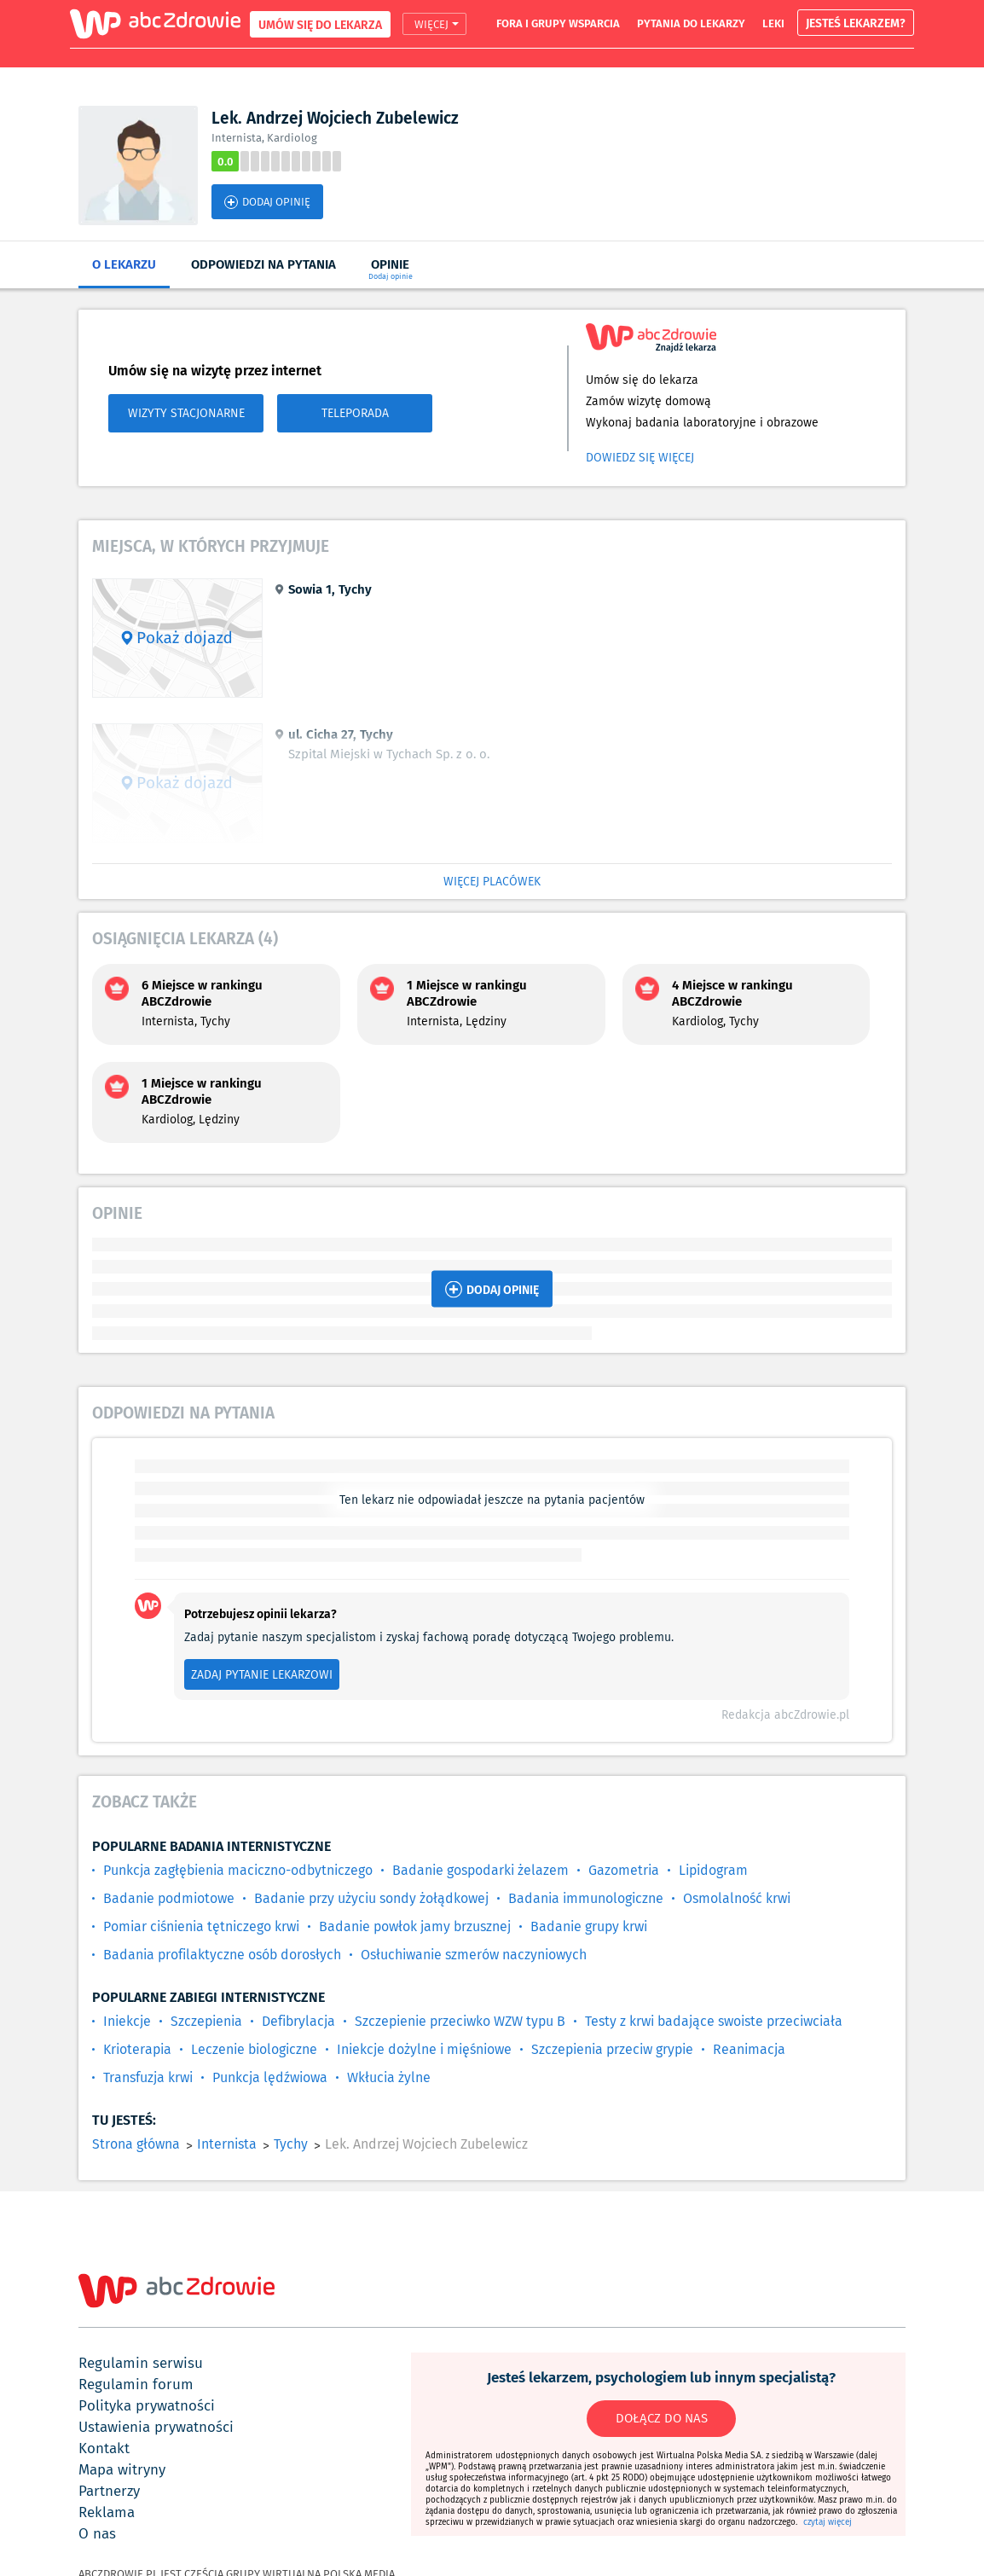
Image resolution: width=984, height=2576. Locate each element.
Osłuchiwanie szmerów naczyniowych (474, 1954)
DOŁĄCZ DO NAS (662, 2418)
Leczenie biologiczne (254, 2049)
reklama (106, 2512)
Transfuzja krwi (148, 2077)
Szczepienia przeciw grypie (612, 2049)
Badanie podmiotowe (168, 1898)
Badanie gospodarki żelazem (480, 1870)
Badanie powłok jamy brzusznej (415, 1926)
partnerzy (109, 2490)
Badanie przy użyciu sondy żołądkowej (371, 1898)
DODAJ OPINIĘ (267, 202)
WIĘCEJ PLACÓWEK (492, 881)
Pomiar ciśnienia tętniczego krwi (201, 1926)
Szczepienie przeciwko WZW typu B (460, 2021)
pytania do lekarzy (691, 23)
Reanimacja (749, 2049)
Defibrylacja (298, 2021)
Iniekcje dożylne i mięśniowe (424, 2049)
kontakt (104, 2448)
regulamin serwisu (140, 2363)
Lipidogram (713, 1870)
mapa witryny (121, 2469)
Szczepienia (206, 2021)
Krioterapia (137, 2049)
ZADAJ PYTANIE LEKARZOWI (262, 1674)
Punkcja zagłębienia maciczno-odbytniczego (238, 1870)
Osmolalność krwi (736, 1898)
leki (773, 23)
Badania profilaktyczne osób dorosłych (222, 1954)
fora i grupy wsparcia (558, 23)
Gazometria (623, 1870)
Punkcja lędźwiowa (269, 2077)
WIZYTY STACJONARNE (186, 412)
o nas (97, 2533)
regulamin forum (136, 2384)
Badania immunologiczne (585, 1898)
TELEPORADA (355, 412)
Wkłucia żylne (389, 2077)
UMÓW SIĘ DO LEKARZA (320, 24)
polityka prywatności (146, 2405)
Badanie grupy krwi (588, 1926)
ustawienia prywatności (156, 2426)
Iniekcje (127, 2021)
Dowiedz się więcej (640, 457)
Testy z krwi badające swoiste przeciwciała (713, 2021)
